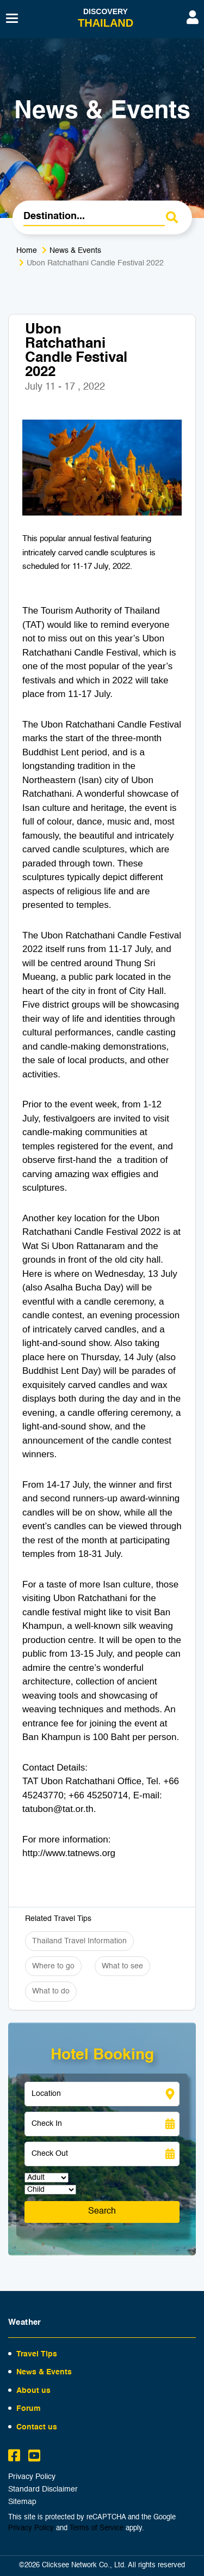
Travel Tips (36, 2354)
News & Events (75, 250)
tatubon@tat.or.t (55, 1809)
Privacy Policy (31, 2477)
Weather (24, 2322)
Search (102, 2211)
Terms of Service (96, 2528)
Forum (28, 2409)
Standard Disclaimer (43, 2489)
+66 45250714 (98, 1795)
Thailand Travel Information (79, 1941)
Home (26, 250)
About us (33, 2391)
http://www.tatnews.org (68, 1853)
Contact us (36, 2427)
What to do (51, 1991)
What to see (122, 1966)
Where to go (53, 1966)
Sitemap (22, 2502)
